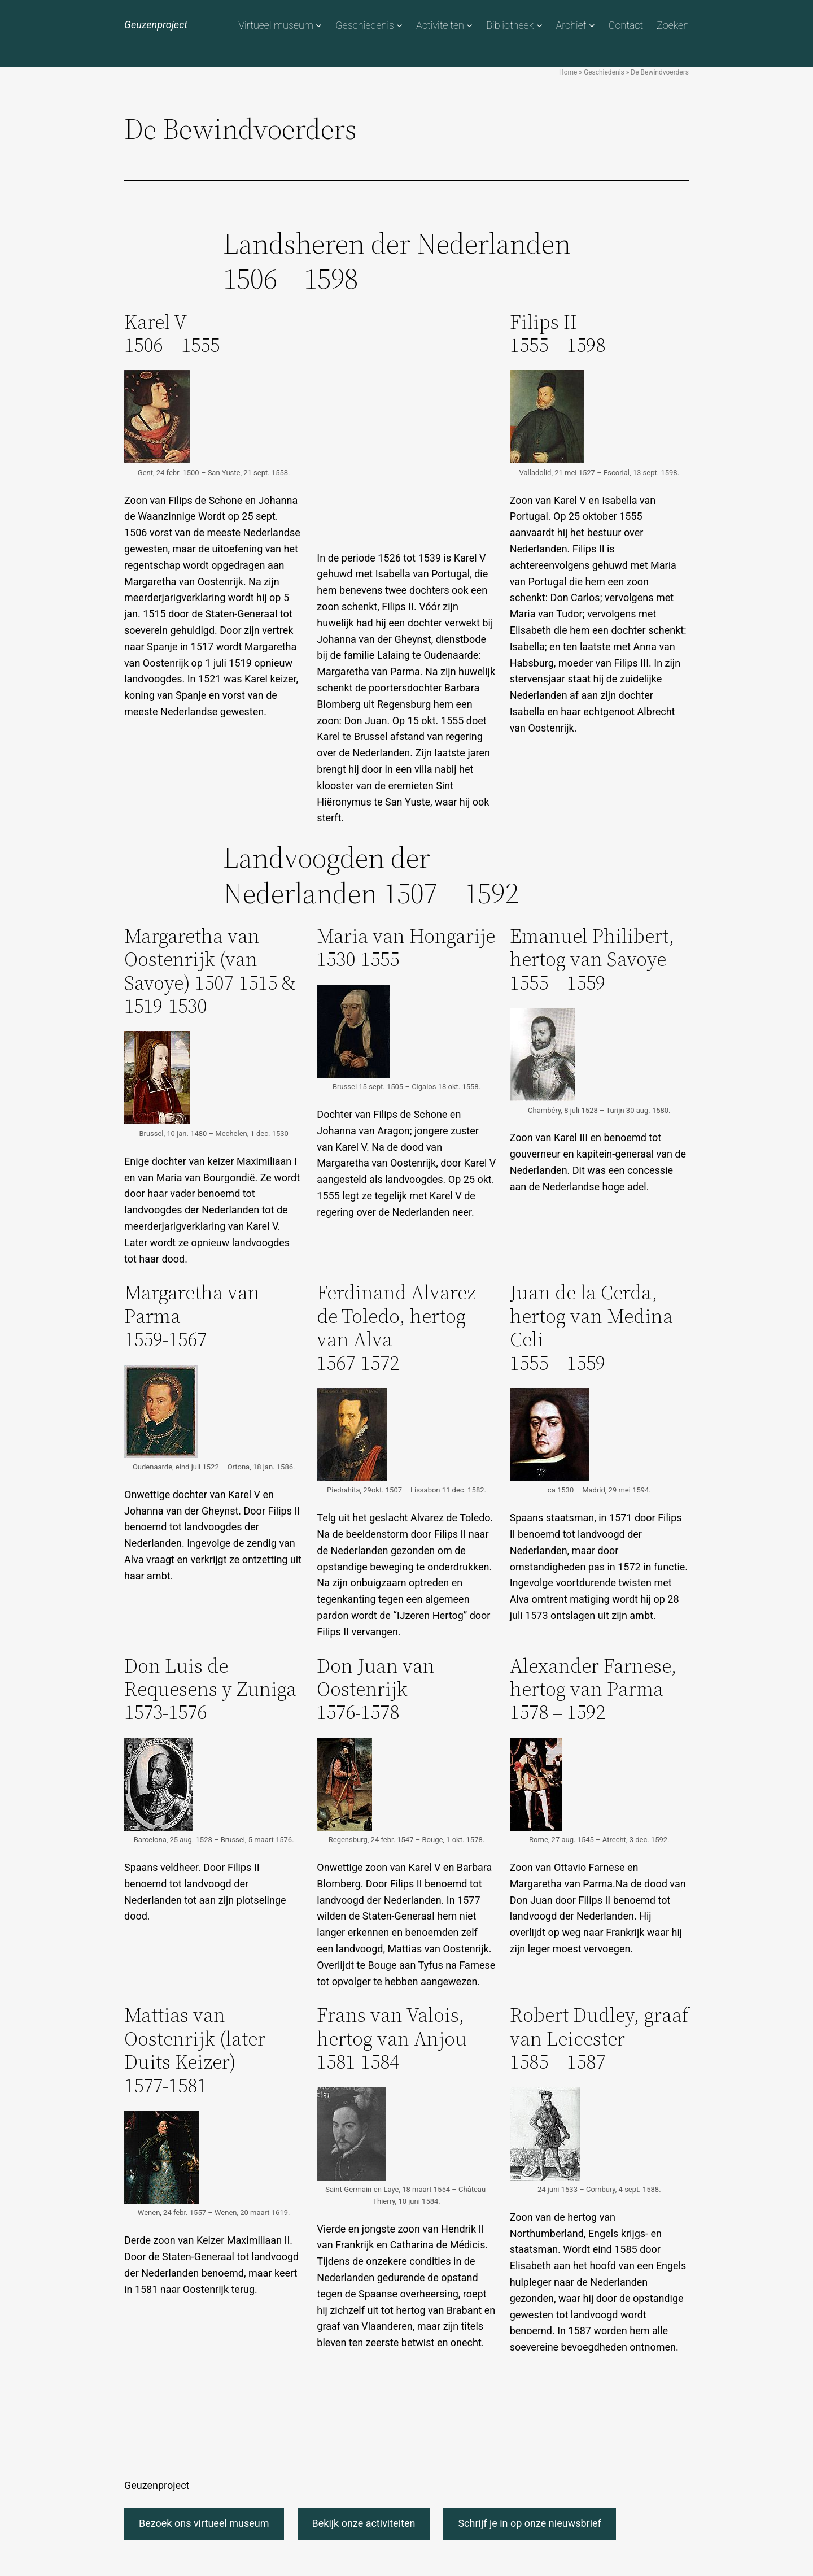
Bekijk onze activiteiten (364, 2523)
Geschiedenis (364, 25)
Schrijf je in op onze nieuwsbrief (529, 2523)
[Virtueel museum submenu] (319, 25)
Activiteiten (440, 25)
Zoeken (673, 25)
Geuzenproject (155, 25)
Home (568, 72)
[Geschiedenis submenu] (399, 25)
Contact (626, 25)
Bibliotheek (510, 25)
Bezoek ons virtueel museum (204, 2523)
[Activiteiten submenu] (469, 25)
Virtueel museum (275, 25)
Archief (571, 25)
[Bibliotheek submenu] (539, 25)
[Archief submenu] (592, 25)
